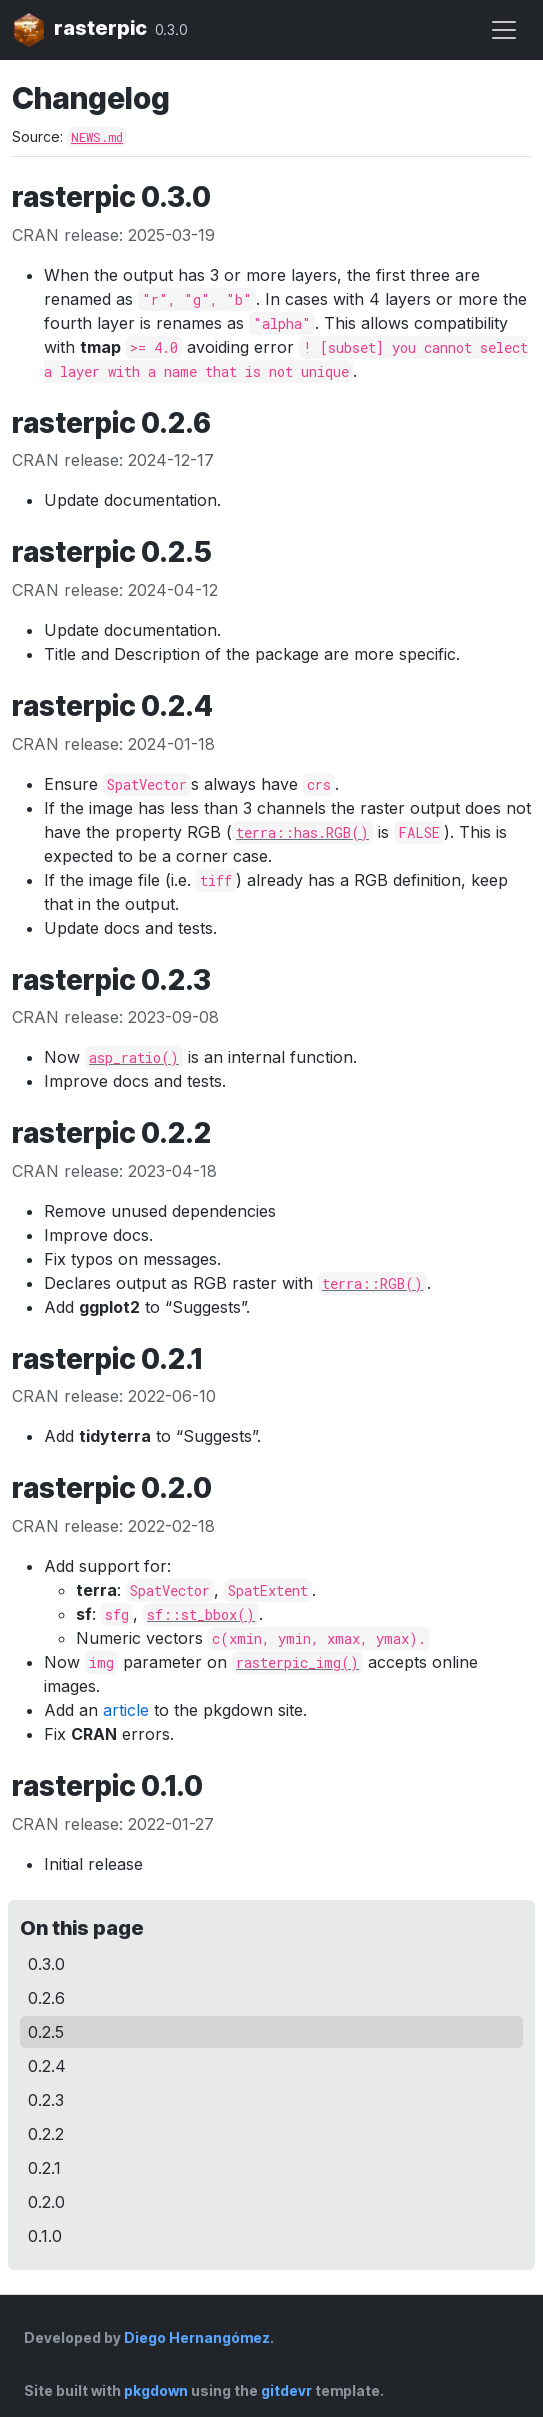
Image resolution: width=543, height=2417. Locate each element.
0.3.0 (46, 1964)
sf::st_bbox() (201, 1614)
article (126, 1710)
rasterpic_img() (297, 1662)
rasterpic (79, 30)
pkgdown (156, 2390)
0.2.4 (47, 2066)
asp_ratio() (134, 1057)
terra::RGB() (372, 1283)
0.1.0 (45, 2236)
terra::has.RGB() (302, 832)
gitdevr (286, 2390)
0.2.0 (46, 2202)
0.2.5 (46, 2032)
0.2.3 (46, 2100)
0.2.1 (44, 2168)
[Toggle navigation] (504, 30)
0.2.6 (46, 1998)
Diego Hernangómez (197, 2337)
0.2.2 (46, 2134)
